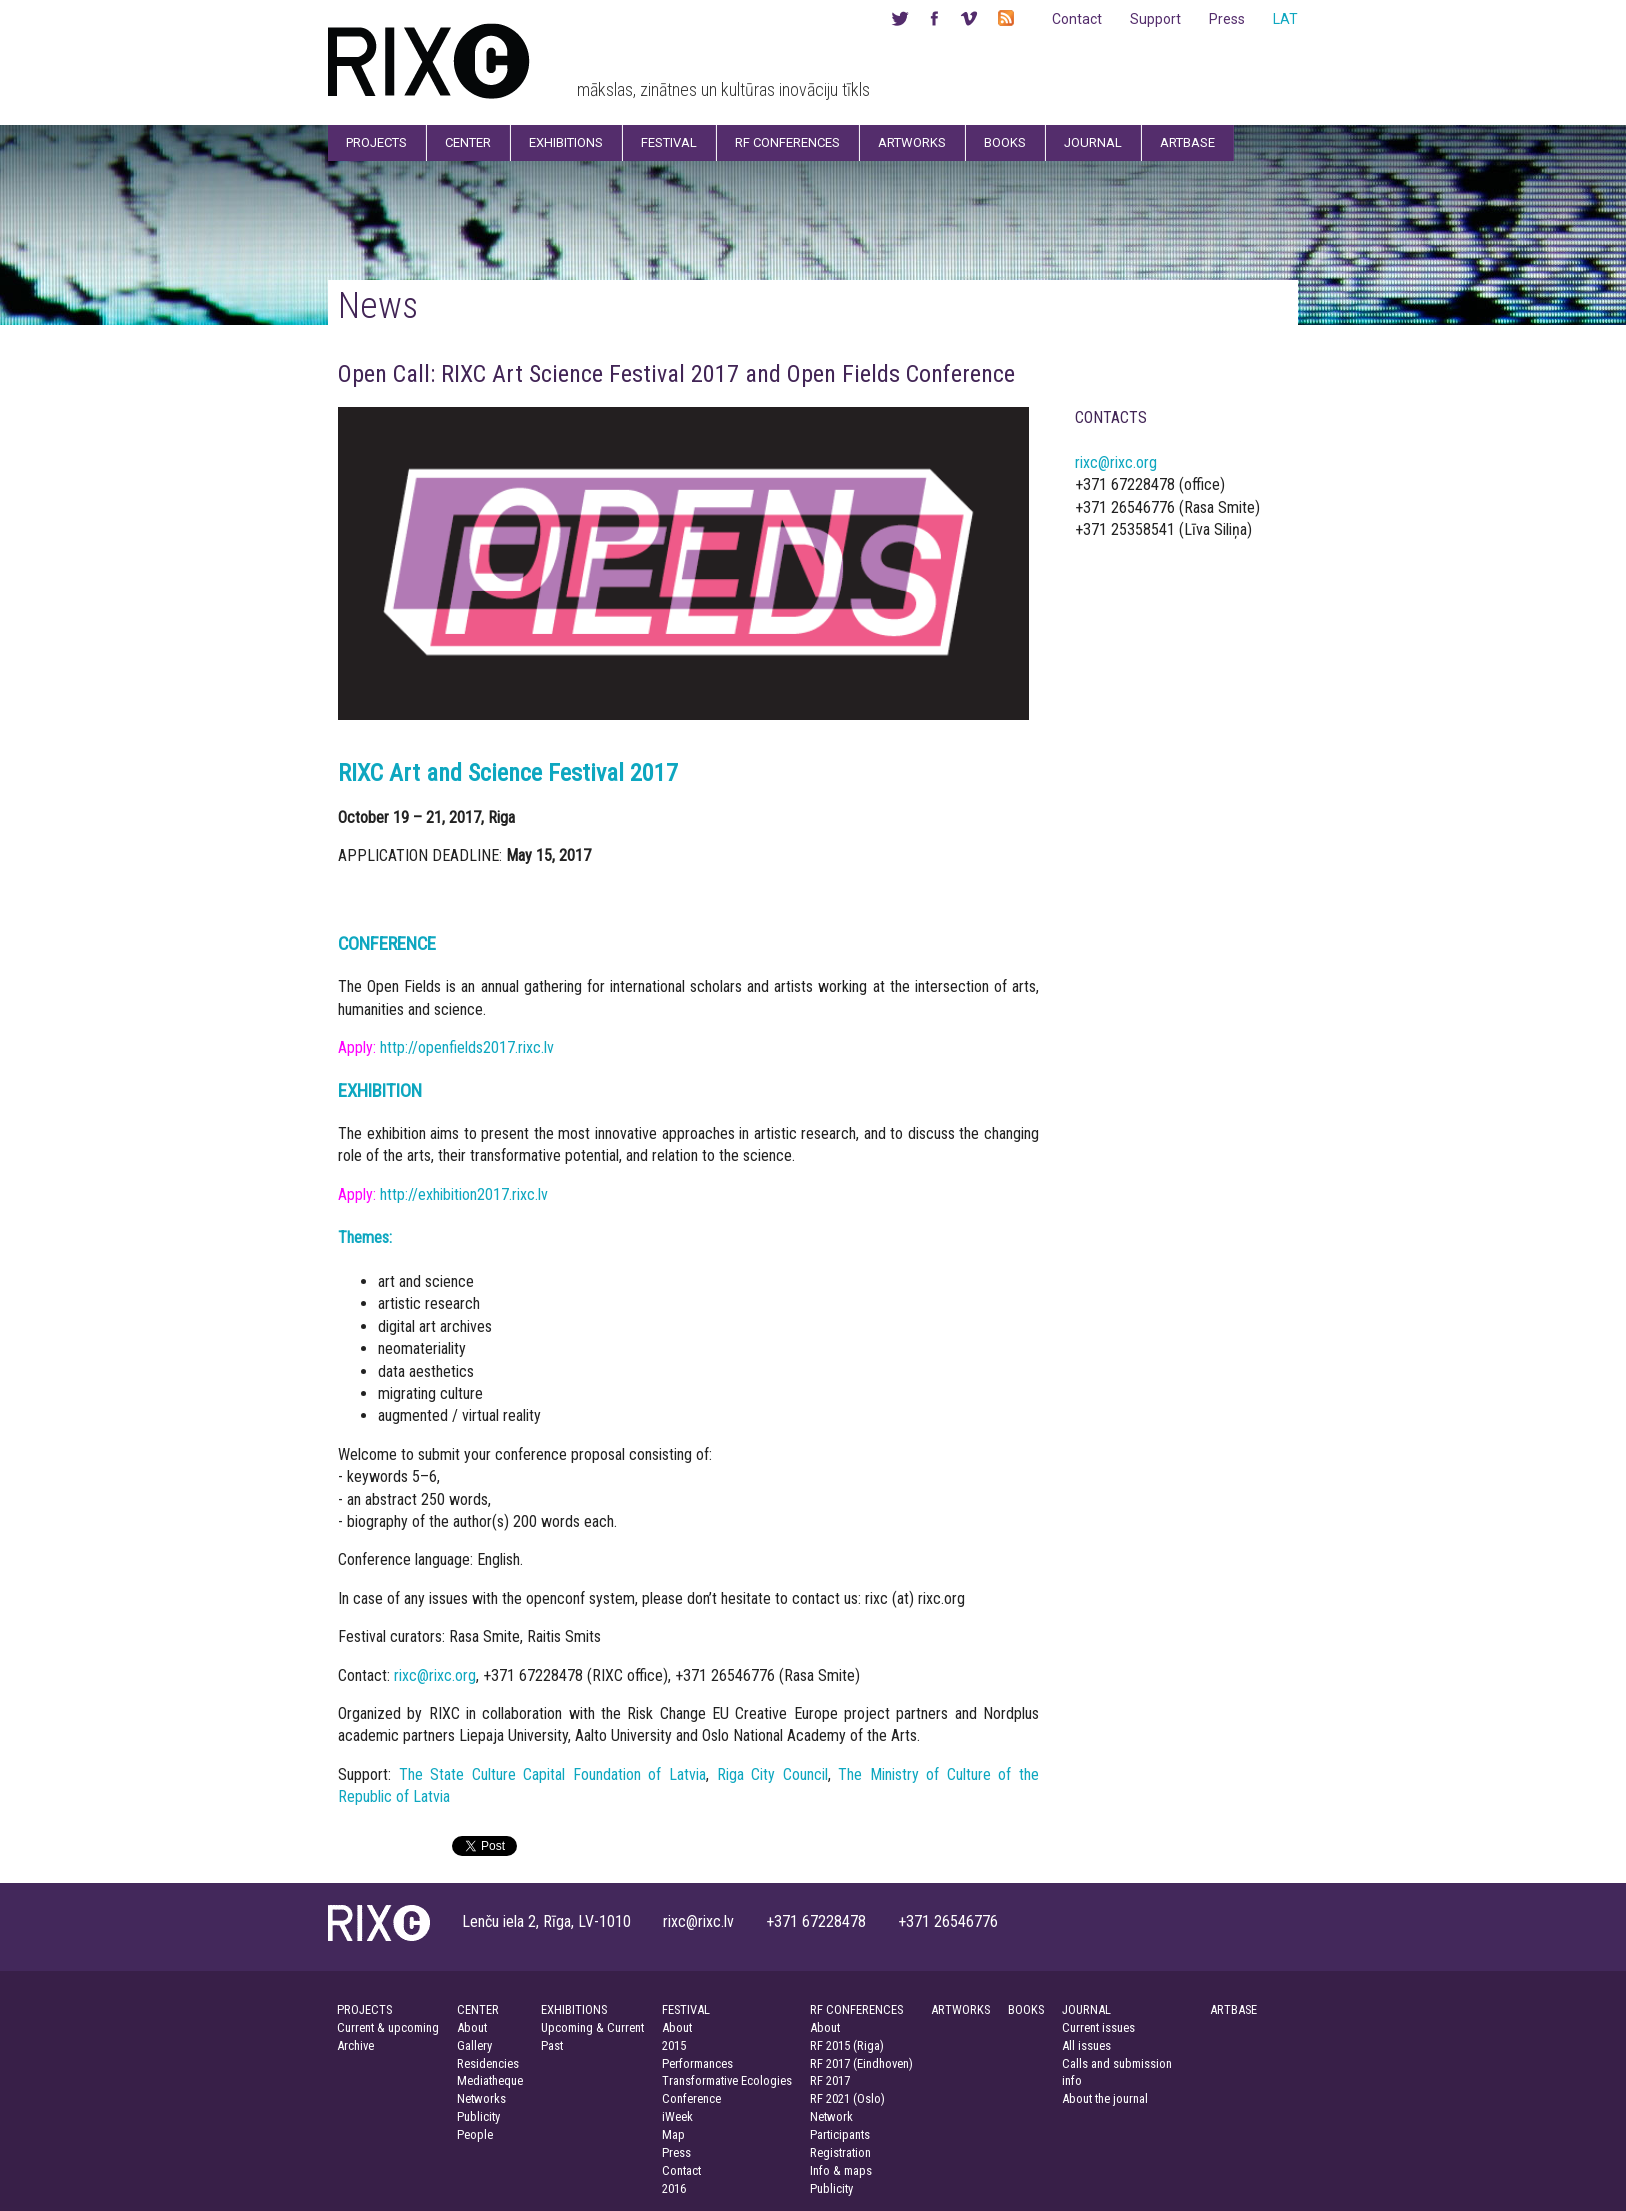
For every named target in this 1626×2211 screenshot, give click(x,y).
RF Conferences (787, 142)
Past (552, 2045)
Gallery (474, 2045)
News (378, 305)
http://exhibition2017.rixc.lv (464, 1194)
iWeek (677, 2116)
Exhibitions (566, 142)
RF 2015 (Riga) (847, 2045)
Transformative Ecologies (727, 2080)
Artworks (912, 142)
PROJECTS (364, 2009)
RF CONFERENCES (856, 2009)
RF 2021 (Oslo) (847, 2098)
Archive (355, 2045)
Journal (1093, 142)
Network (831, 2116)
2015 (674, 2045)
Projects (376, 142)
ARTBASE (1233, 2009)
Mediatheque (490, 2080)
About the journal (1105, 2098)
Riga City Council (772, 1774)
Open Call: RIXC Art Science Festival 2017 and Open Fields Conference (676, 374)
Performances (697, 2063)
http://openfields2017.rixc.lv (467, 1047)
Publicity (478, 2116)
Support (1155, 19)
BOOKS (1026, 2009)
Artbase (1187, 142)
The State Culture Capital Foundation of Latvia (552, 1774)
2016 (674, 2188)
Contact (1077, 19)
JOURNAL (1086, 2009)
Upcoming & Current (592, 2027)
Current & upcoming (388, 2027)
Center (468, 142)
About (472, 2027)
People (475, 2134)
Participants (840, 2134)
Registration (840, 2152)
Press (1227, 19)
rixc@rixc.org (435, 1675)
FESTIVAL (686, 2009)
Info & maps (841, 2170)
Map (673, 2134)
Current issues (1098, 2027)
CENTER (478, 2009)
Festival (669, 142)
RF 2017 (830, 2080)
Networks (481, 2098)
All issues (1086, 2045)
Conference (691, 2098)
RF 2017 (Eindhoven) (861, 2063)
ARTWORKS (960, 2009)
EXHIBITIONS (574, 2009)
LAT (1285, 19)
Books (1005, 142)
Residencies (488, 2063)
